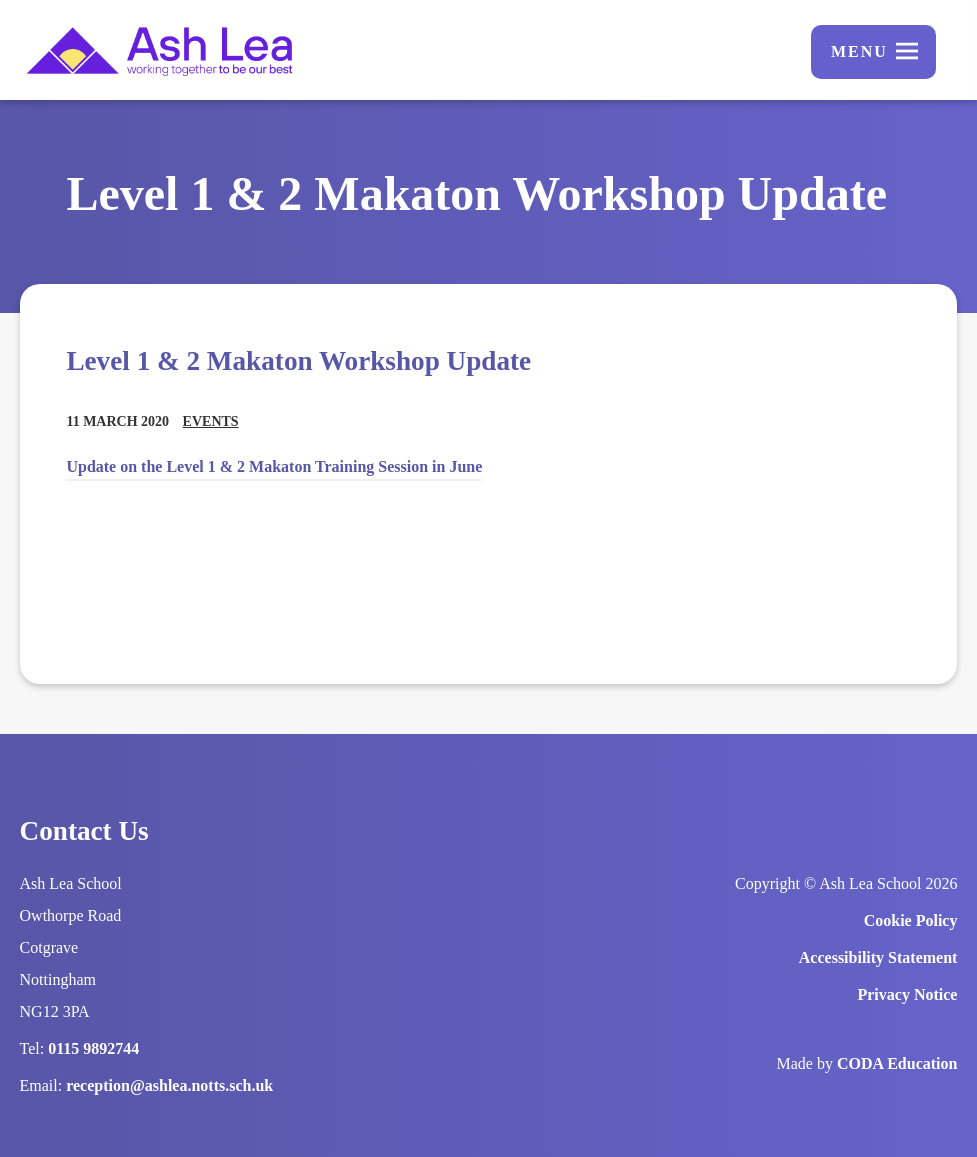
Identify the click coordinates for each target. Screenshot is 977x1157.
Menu (859, 51)
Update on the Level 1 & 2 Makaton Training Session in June (274, 466)
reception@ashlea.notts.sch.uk (169, 1085)
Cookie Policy (911, 920)
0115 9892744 (93, 1048)
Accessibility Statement (878, 957)
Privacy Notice (907, 994)
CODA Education (897, 1063)
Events (211, 421)
